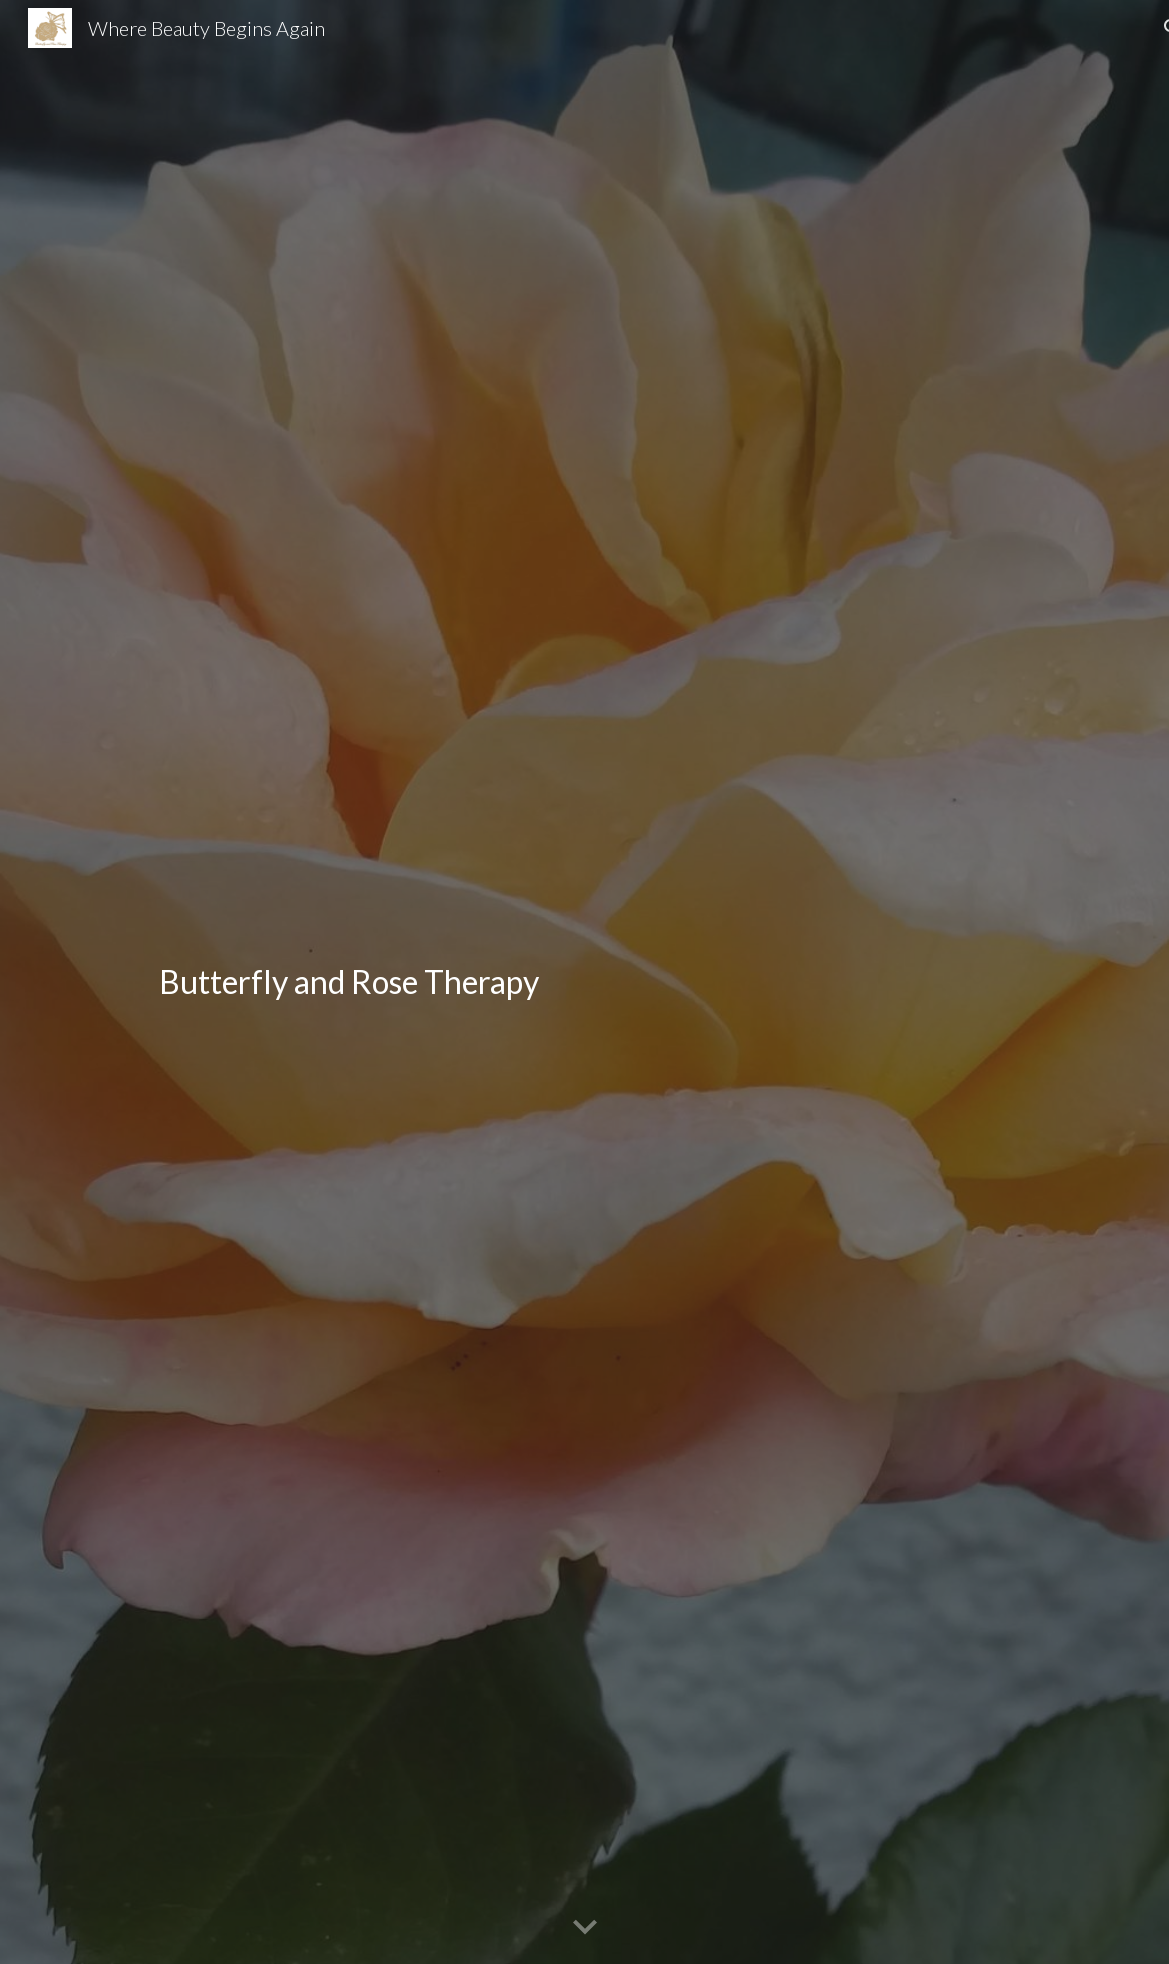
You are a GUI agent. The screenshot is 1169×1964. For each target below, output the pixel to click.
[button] (585, 1928)
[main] (495, 981)
